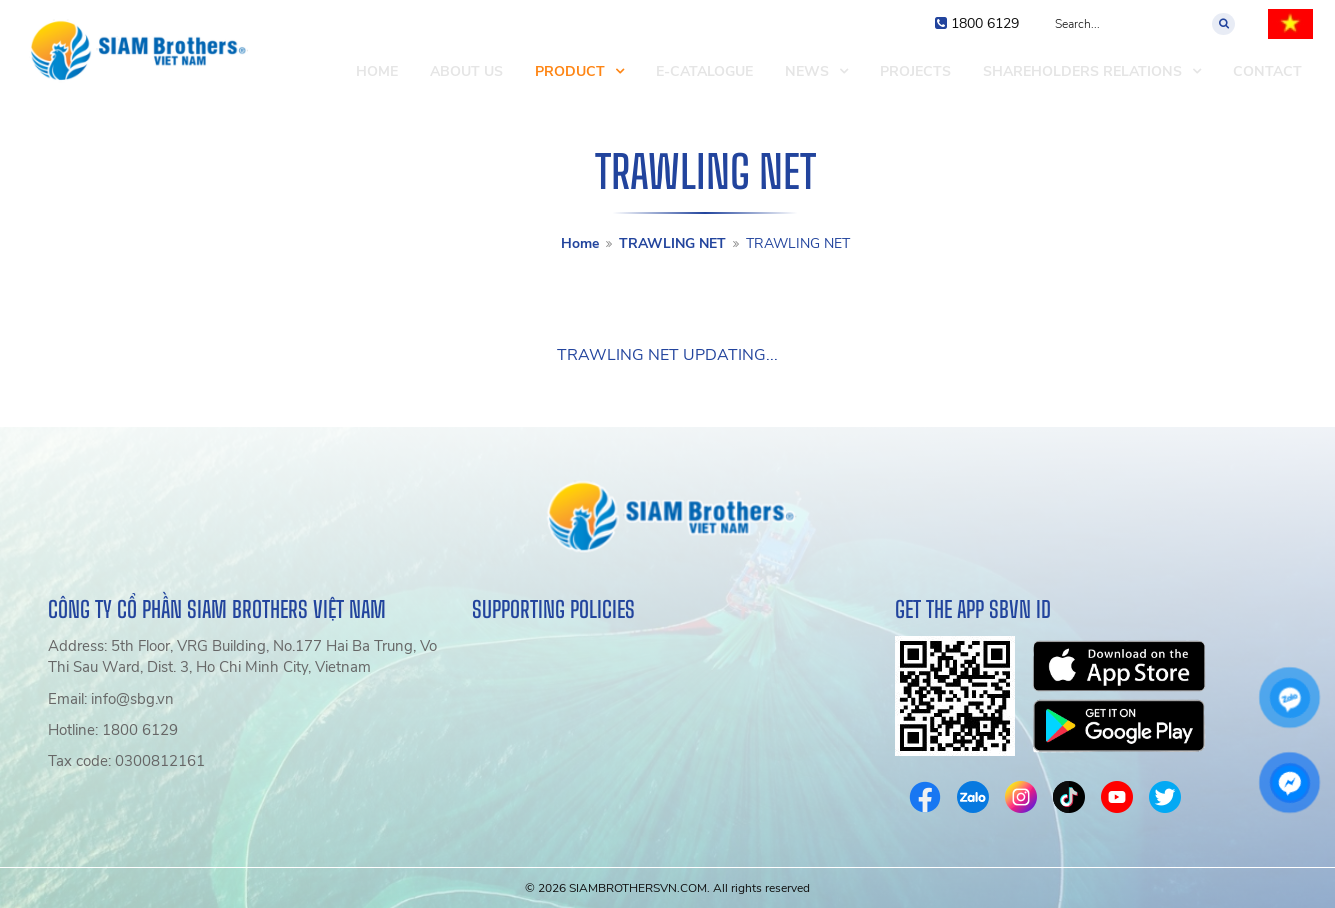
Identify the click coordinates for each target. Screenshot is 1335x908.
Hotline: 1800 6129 (113, 730)
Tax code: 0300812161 (126, 761)
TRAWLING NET (672, 243)
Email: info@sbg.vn (111, 699)
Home (580, 243)
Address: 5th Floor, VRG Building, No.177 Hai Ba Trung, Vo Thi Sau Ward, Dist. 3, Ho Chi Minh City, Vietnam (242, 656)
